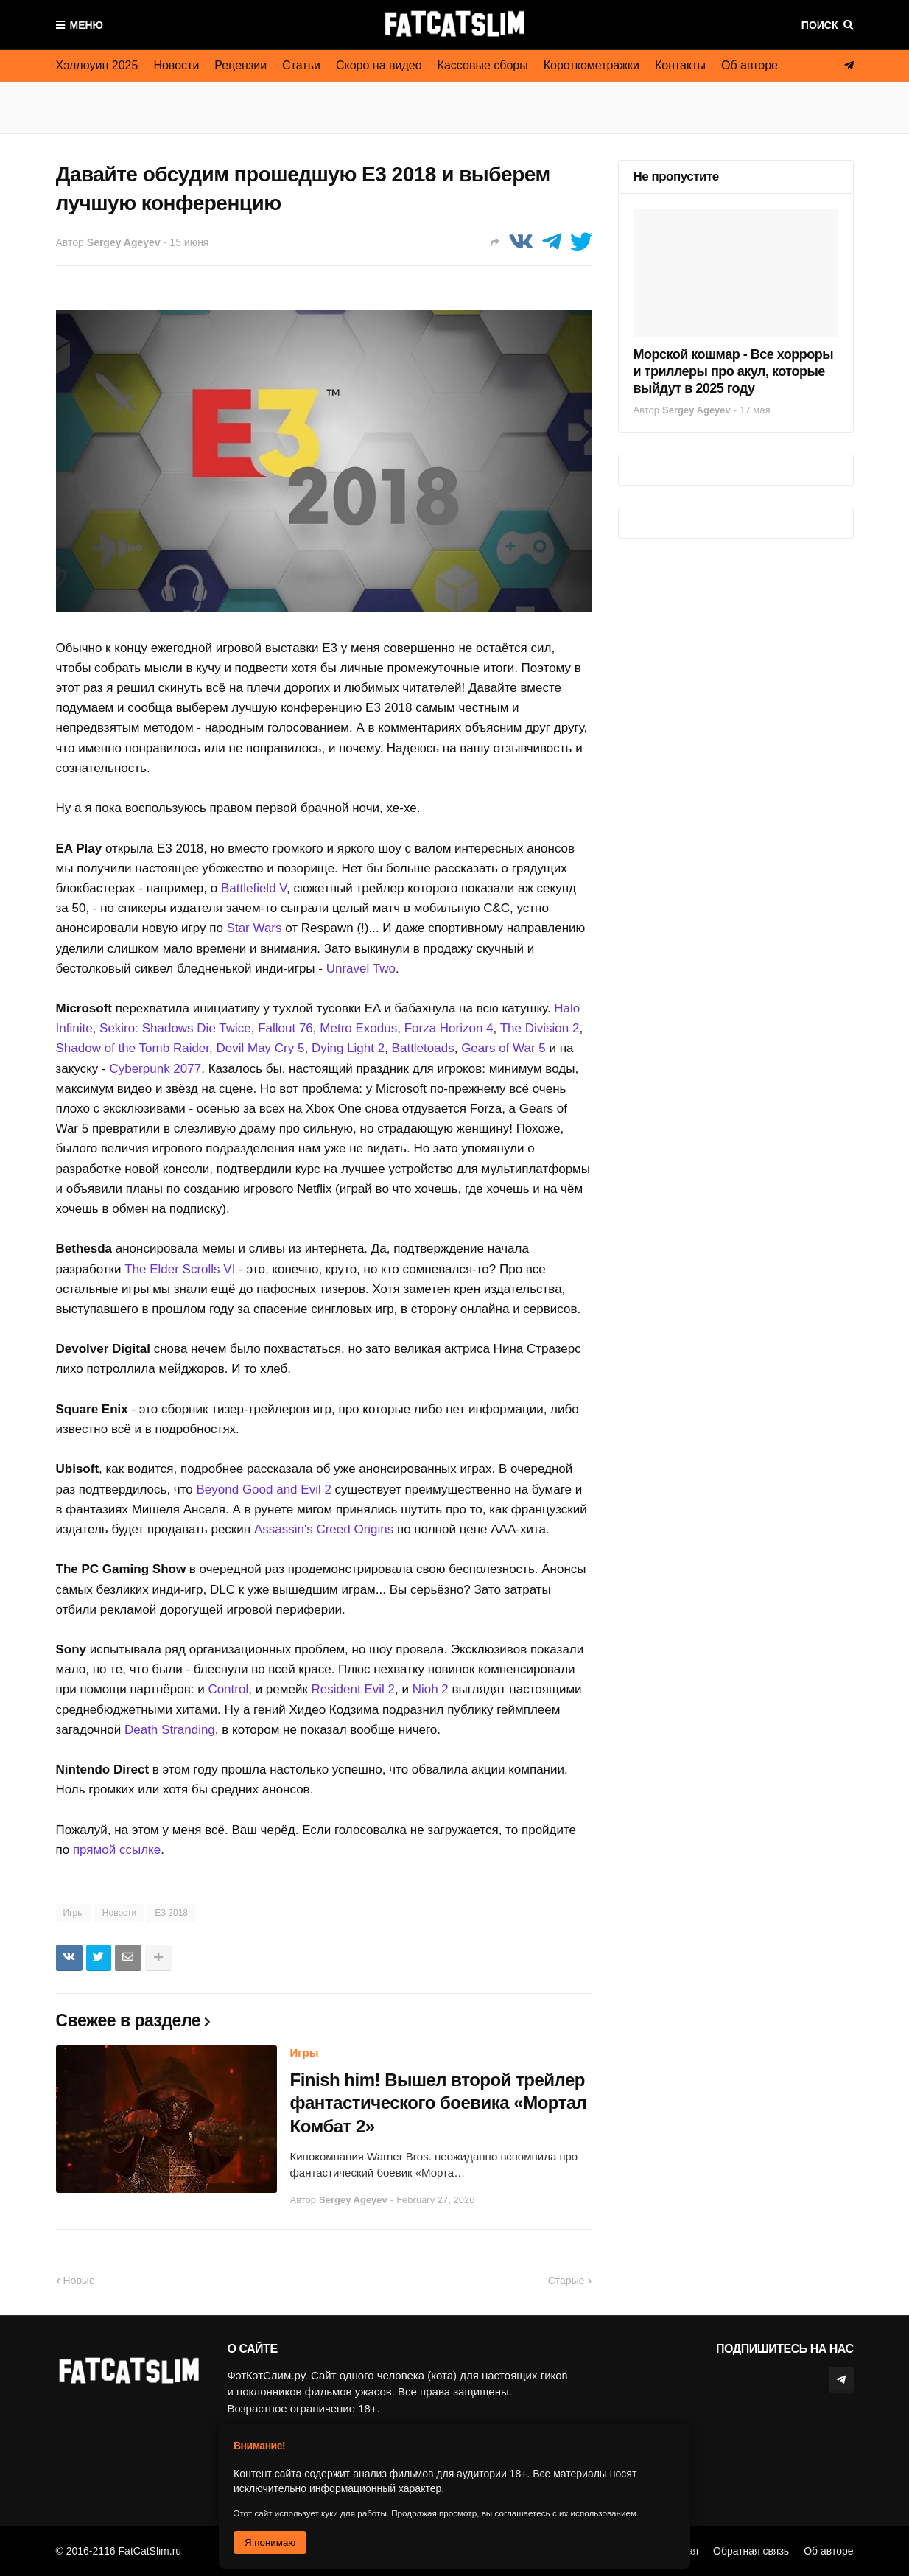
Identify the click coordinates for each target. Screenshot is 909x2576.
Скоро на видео (379, 65)
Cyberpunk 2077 (155, 1069)
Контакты (680, 65)
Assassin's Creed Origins (323, 1529)
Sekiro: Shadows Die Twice (175, 1028)
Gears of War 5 (503, 1048)
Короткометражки (591, 65)
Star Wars (254, 928)
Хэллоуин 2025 (97, 65)
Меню (87, 25)
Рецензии (240, 65)
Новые (79, 2280)
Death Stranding (169, 1730)
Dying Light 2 (348, 1048)
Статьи (301, 65)
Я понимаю (270, 2542)
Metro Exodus (358, 1028)
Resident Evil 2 (353, 1689)
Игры (73, 1913)
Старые (566, 2280)
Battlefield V (254, 888)
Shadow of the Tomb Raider (133, 1048)
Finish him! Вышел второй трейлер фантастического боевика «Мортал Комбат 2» (438, 2102)
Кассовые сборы (483, 65)
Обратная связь (751, 2551)
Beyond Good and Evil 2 (264, 1490)
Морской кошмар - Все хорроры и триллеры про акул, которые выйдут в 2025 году (734, 371)
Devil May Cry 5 (261, 1048)
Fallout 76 (285, 1028)
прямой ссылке (117, 1850)
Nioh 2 (431, 1689)
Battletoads (423, 1048)
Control (228, 1689)
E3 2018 (171, 1913)
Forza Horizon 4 (449, 1028)
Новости (176, 65)
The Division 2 (540, 1028)
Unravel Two (361, 969)
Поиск (819, 25)
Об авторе (749, 65)
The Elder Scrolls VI (179, 1269)
